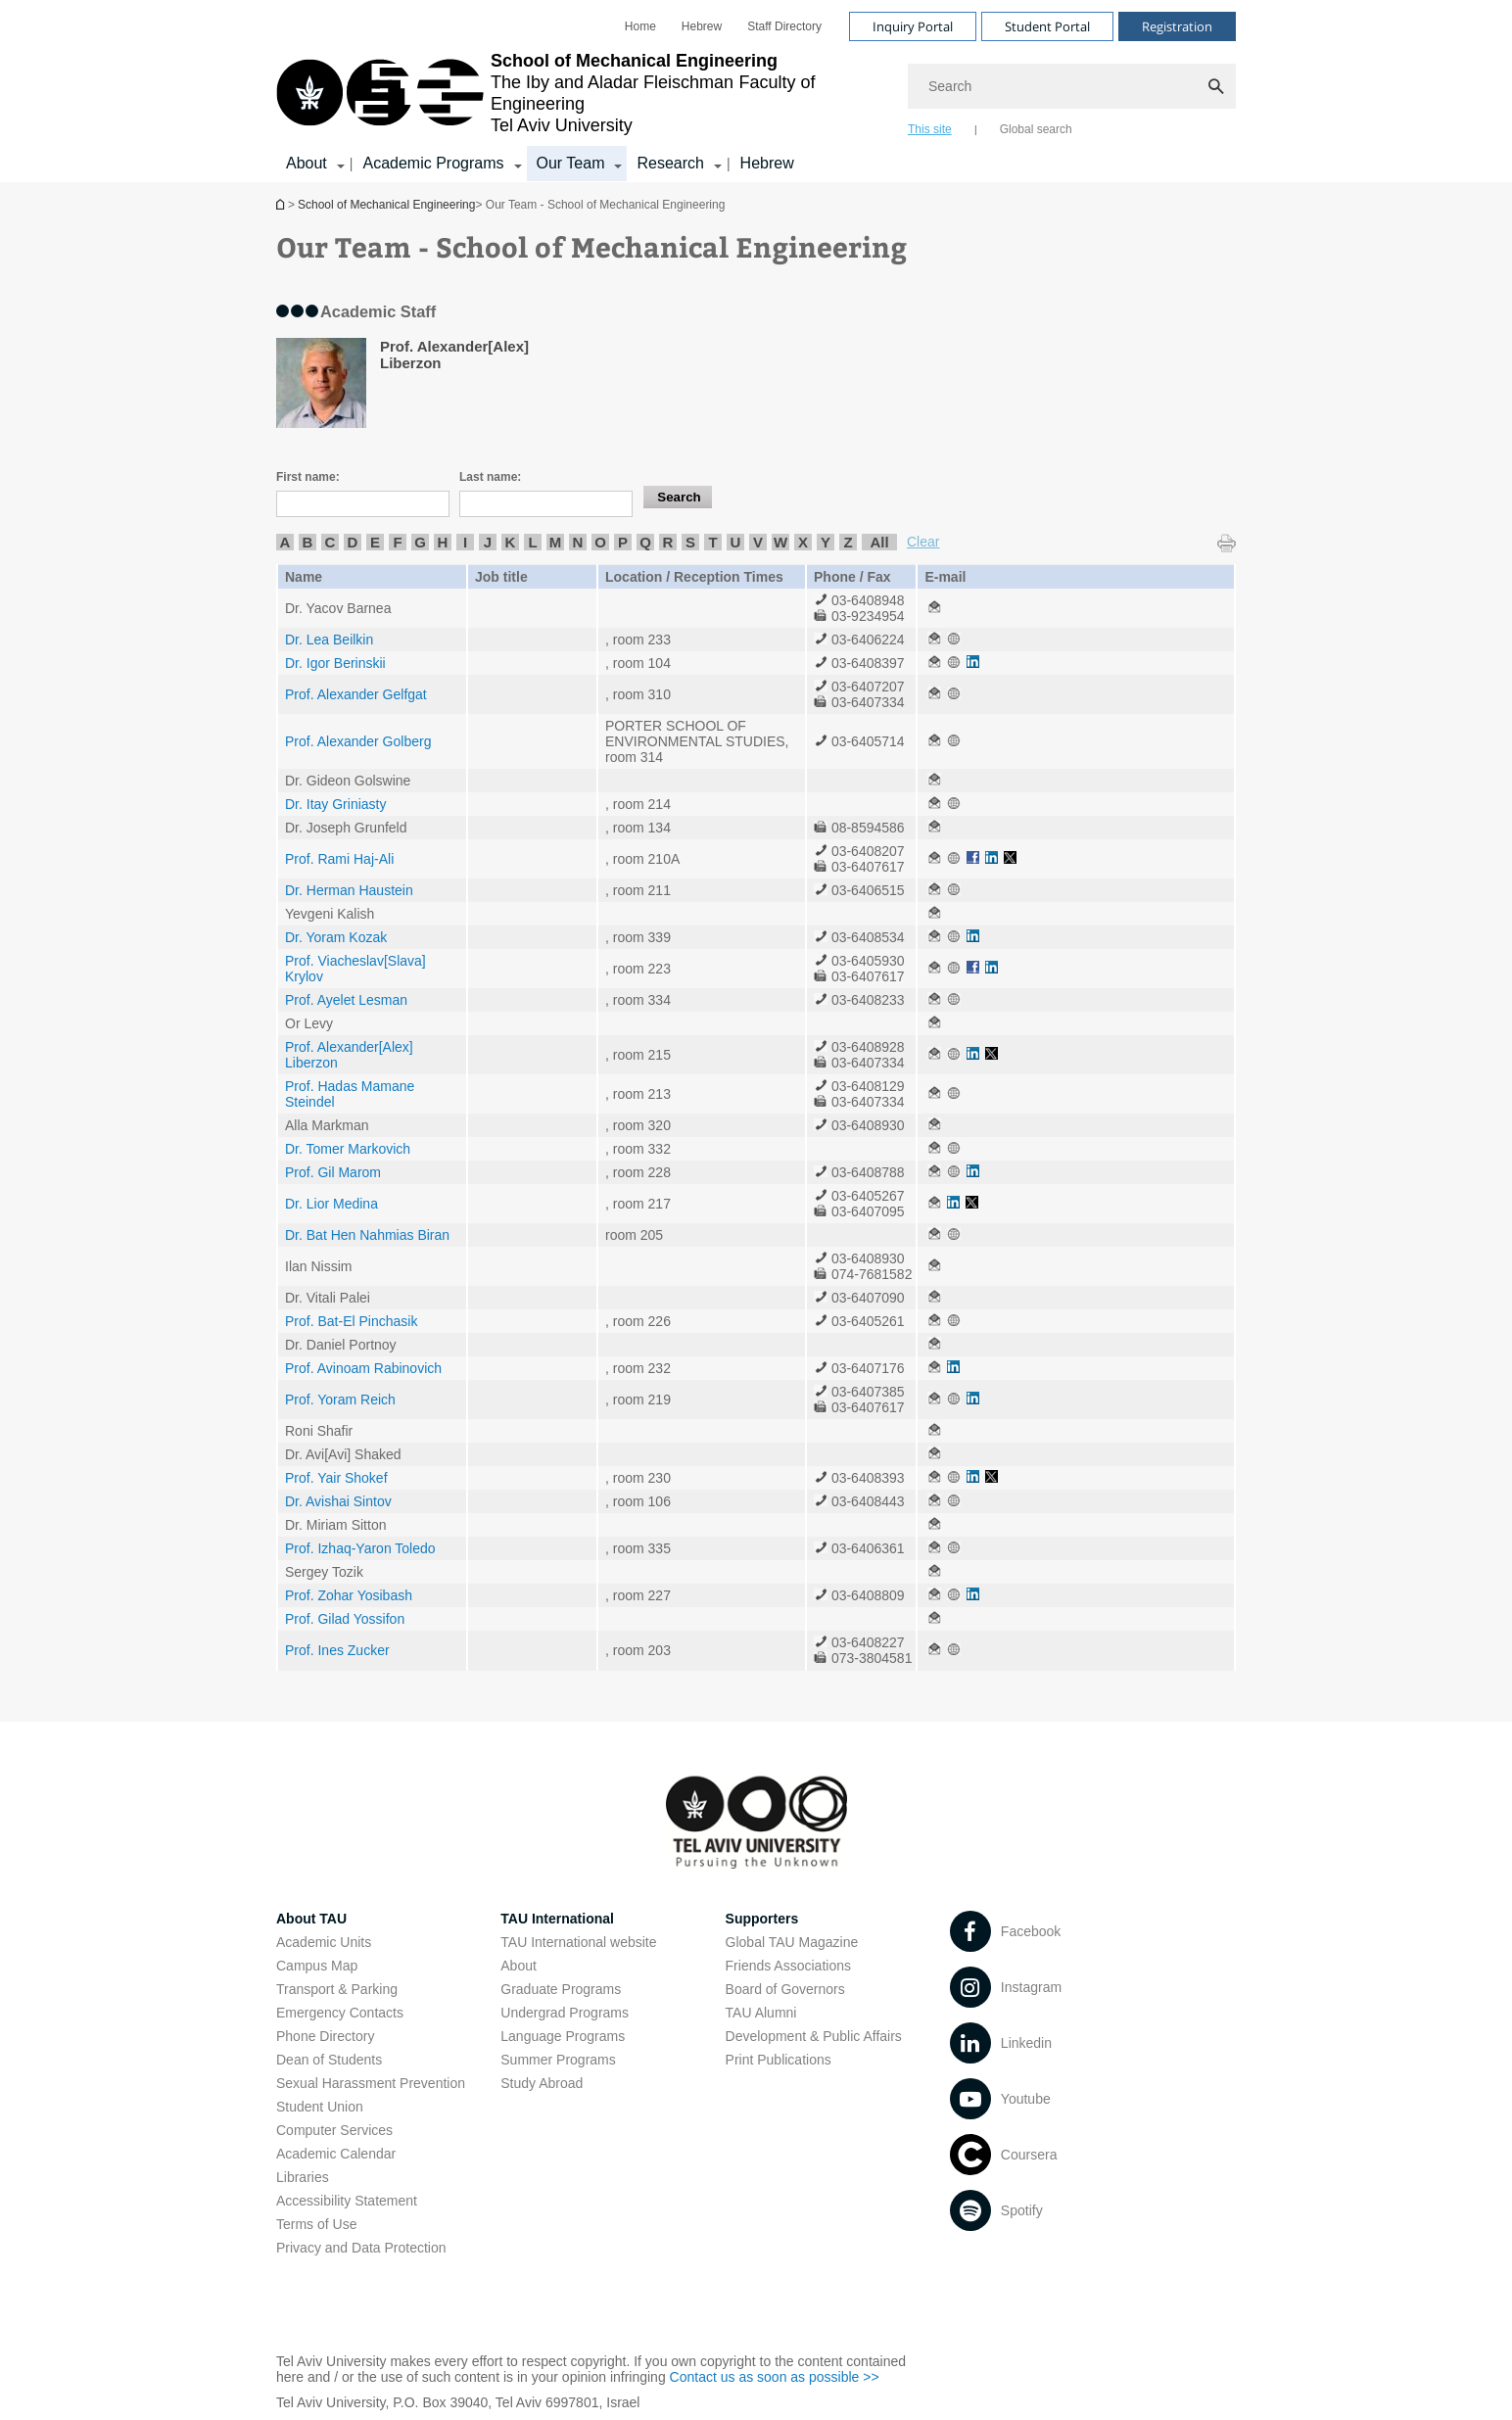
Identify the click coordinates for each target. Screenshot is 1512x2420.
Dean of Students (329, 2059)
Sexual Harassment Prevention (370, 2083)
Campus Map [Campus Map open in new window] (316, 1965)
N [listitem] (578, 542)
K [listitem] (510, 542)
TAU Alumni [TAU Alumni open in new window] (761, 2012)
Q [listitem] (645, 542)
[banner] (756, 91)
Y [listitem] (825, 542)
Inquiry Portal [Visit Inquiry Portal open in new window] (913, 26)
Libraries (302, 2177)
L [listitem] (532, 542)
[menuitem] (640, 26)
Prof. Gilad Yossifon (344, 1619)
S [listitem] (690, 542)
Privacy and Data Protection (361, 2247)
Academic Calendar (336, 2153)
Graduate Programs (560, 1989)
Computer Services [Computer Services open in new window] (334, 2130)
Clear (923, 541)
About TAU (311, 1918)
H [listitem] (443, 542)
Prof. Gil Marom (333, 1172)
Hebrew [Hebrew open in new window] (702, 26)
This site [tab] (930, 129)
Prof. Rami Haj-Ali (339, 859)
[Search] (1072, 86)
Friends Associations (788, 1965)
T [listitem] (712, 542)
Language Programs (562, 2036)
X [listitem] (803, 542)
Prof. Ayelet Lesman (346, 1000)
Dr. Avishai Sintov (338, 1501)
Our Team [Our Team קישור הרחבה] (571, 163)
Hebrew (767, 163)
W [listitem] (780, 542)
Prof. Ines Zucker (337, 1650)
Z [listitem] (847, 542)
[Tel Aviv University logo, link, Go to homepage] (582, 93)
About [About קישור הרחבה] (306, 163)
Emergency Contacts (339, 2012)
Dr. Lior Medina (331, 1203)
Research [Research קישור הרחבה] (670, 163)
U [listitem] (736, 542)
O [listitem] (600, 542)
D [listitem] (353, 542)
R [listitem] (668, 542)
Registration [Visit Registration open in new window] (1177, 26)
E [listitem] (375, 542)
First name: (308, 477)
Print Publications (778, 2059)
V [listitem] (758, 542)
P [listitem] (623, 542)
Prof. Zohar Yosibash (348, 1595)
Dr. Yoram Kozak (336, 937)
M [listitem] (555, 542)
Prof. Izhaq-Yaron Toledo (360, 1548)
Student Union (319, 2106)
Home (640, 26)
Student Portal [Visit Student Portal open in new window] (1047, 26)
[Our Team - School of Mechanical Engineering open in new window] (934, 608)
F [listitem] (397, 542)
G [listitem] (420, 542)
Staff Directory (784, 26)
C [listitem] (330, 542)
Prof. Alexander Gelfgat (356, 694)
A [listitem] (285, 542)
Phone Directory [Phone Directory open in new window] (325, 2036)
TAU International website (578, 1942)
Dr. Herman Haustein (349, 890)
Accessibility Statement (346, 2200)
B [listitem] (308, 542)
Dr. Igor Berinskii (335, 663)
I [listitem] (465, 542)
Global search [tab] (1036, 129)
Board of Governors (785, 1989)
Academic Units (323, 1942)
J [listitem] (488, 542)
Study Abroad (541, 2083)
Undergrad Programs (564, 2012)
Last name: (490, 477)
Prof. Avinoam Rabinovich (363, 1368)
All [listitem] (879, 542)
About (518, 1965)
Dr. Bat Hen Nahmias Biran (367, 1235)
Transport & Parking (337, 1989)
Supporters (762, 1918)
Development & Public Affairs (814, 2036)
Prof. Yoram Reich (340, 1399)
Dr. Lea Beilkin (329, 639)
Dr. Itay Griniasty (335, 804)
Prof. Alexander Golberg (358, 741)
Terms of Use (316, 2224)
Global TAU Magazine (792, 1942)
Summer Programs (557, 2059)
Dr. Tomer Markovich (347, 1149)
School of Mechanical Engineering (282, 204)
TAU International (557, 1918)
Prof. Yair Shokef (336, 1478)
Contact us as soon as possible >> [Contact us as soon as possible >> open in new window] (774, 2377)
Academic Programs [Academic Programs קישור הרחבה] (432, 163)
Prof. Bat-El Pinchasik (351, 1321)
